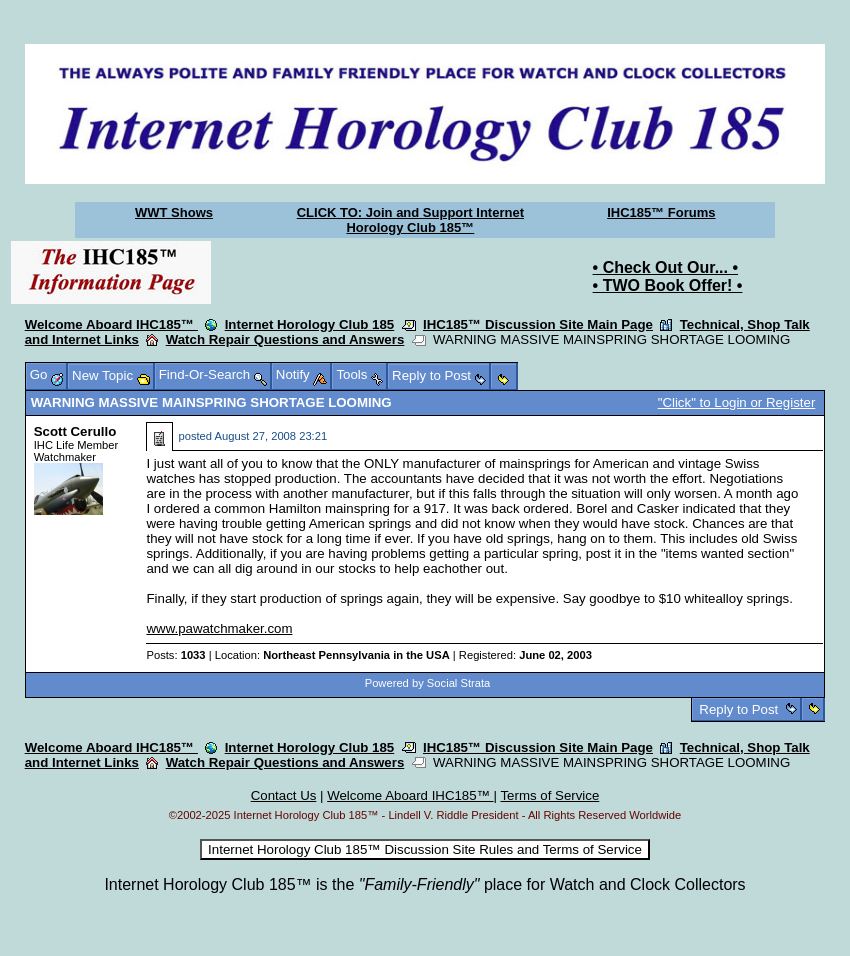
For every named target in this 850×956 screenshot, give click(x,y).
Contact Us (284, 795)
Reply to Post (739, 709)
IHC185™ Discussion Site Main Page (538, 324)
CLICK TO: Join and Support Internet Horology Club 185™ (410, 220)
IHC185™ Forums (661, 212)
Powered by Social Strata (428, 683)
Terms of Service (549, 795)
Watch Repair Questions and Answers (285, 339)
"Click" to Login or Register (737, 402)
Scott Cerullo (75, 431)
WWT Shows (174, 212)
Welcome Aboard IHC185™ (111, 324)
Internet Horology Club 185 (310, 324)
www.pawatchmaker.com (219, 628)
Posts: (175, 655)
